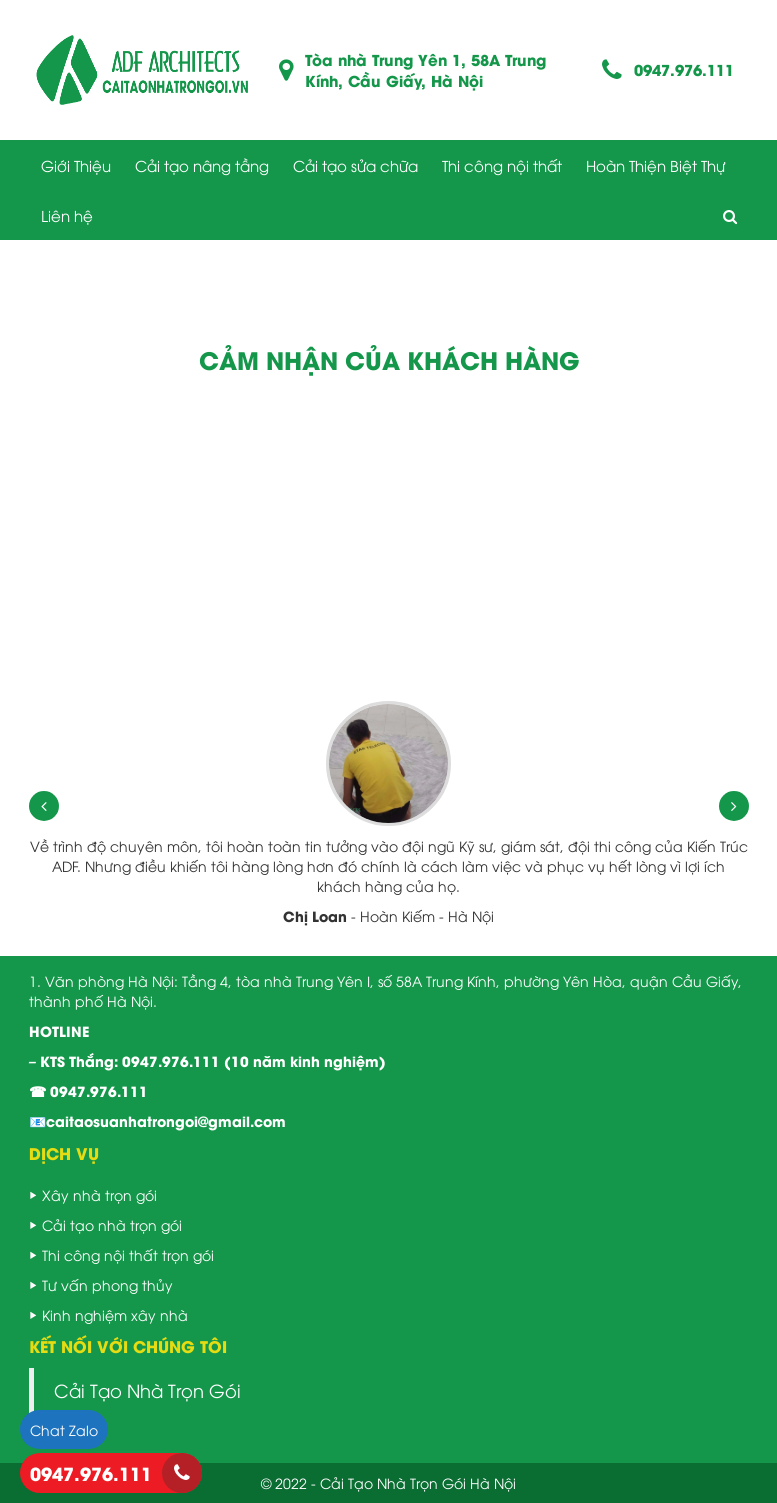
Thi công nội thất (502, 165)
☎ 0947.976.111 (88, 1090)
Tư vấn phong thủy (107, 1284)
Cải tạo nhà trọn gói (112, 1224)
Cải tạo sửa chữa (355, 165)
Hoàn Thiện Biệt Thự (655, 165)
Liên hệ (67, 215)
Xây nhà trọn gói (99, 1194)
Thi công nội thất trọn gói (128, 1254)
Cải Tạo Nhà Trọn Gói (147, 1390)
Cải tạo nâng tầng (202, 165)
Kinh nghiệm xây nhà (115, 1314)
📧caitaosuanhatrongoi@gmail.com (157, 1120)
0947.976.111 (684, 69)
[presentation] (44, 806)
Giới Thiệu (76, 165)
